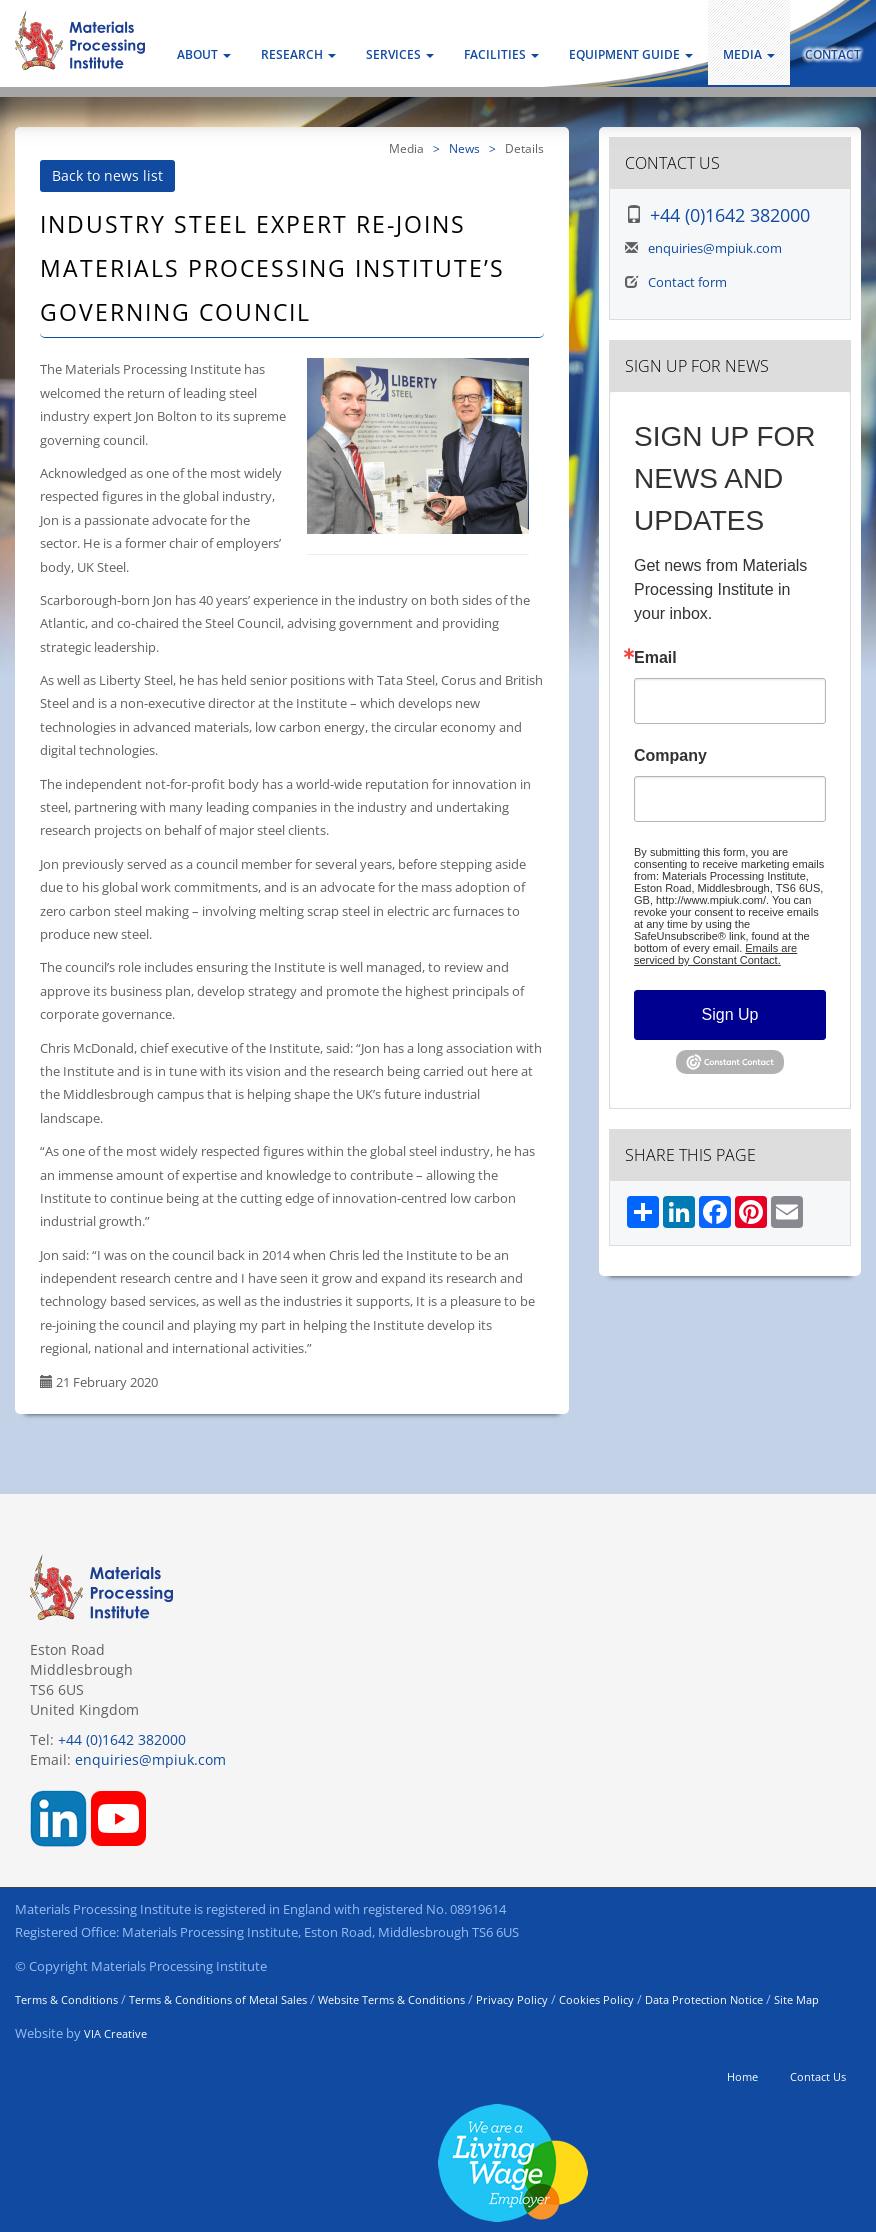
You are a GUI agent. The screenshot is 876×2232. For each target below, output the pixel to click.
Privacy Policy (512, 1999)
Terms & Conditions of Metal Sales (218, 1999)
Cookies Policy (596, 1999)
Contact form (687, 282)
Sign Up (730, 1014)
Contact (833, 54)
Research (298, 54)
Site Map (796, 1999)
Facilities (501, 54)
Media (749, 54)
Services (400, 54)
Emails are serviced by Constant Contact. (715, 954)
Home (742, 2076)
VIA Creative (115, 2033)
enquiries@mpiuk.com (715, 248)
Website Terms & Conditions (391, 1999)
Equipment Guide (631, 54)
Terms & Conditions (66, 1999)
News (464, 148)
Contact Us (818, 2076)
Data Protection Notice (704, 1999)
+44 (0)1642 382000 (730, 215)
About (204, 54)
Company (670, 756)
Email (655, 658)
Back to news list (107, 175)
